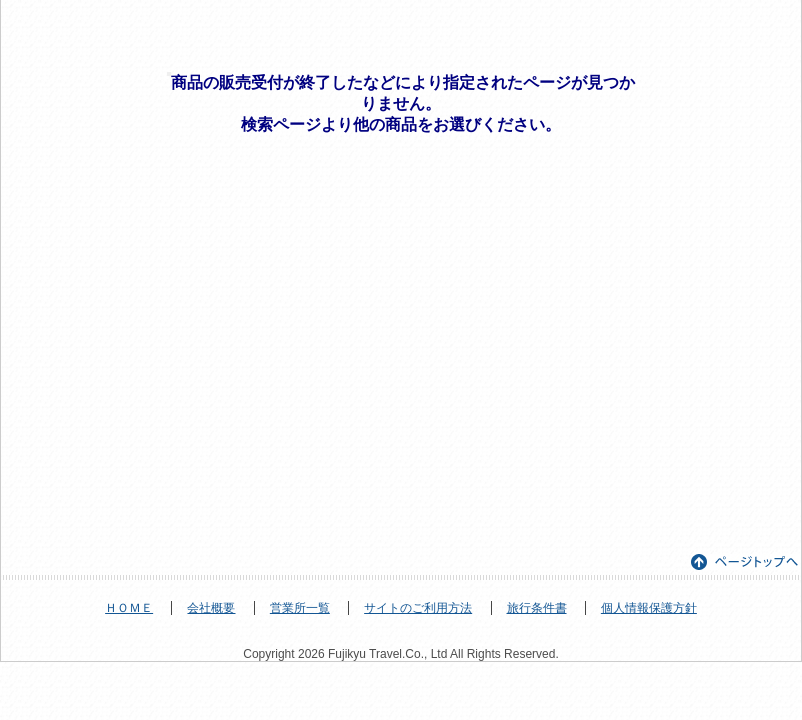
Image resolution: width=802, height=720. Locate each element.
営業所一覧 (300, 608)
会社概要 (211, 608)
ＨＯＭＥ (129, 608)
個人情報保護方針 (649, 608)
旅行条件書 (537, 608)
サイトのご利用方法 (418, 608)
